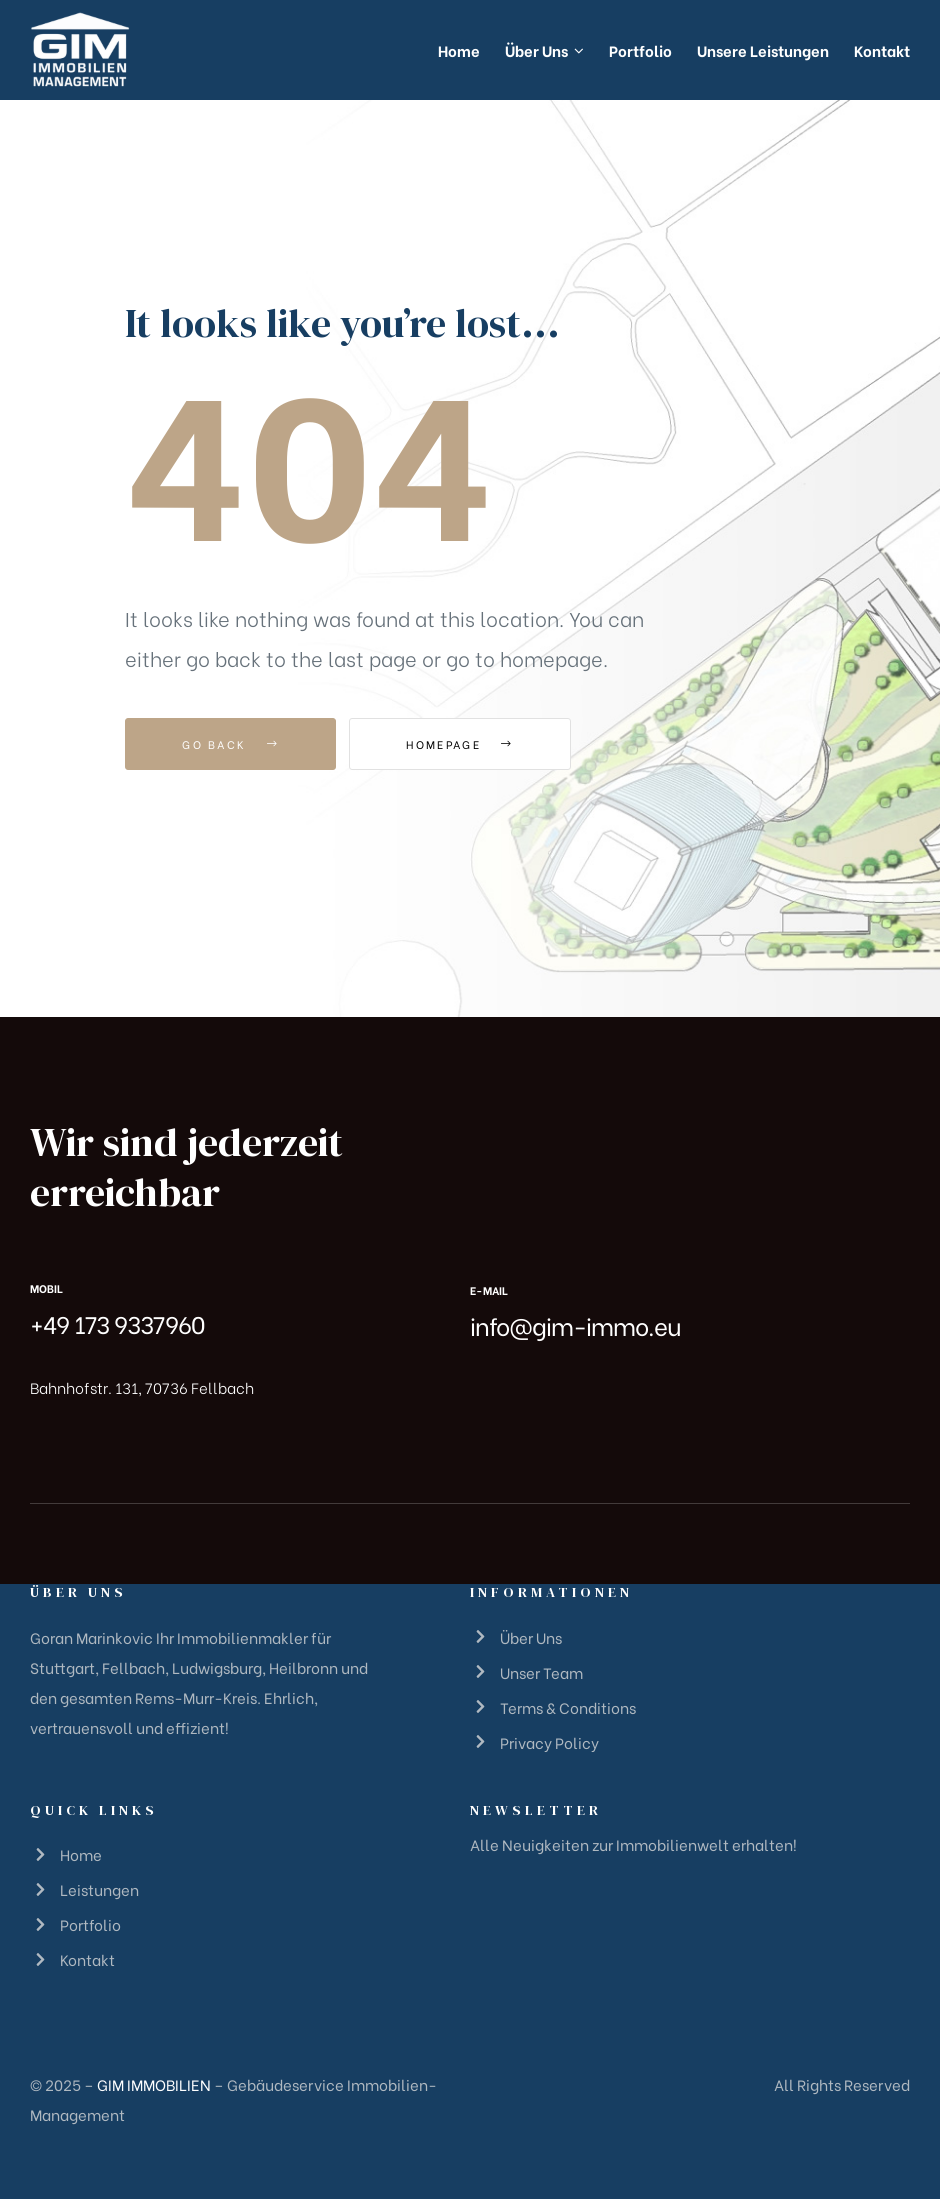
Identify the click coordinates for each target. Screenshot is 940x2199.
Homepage (459, 744)
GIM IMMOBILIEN (154, 2084)
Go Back (230, 744)
